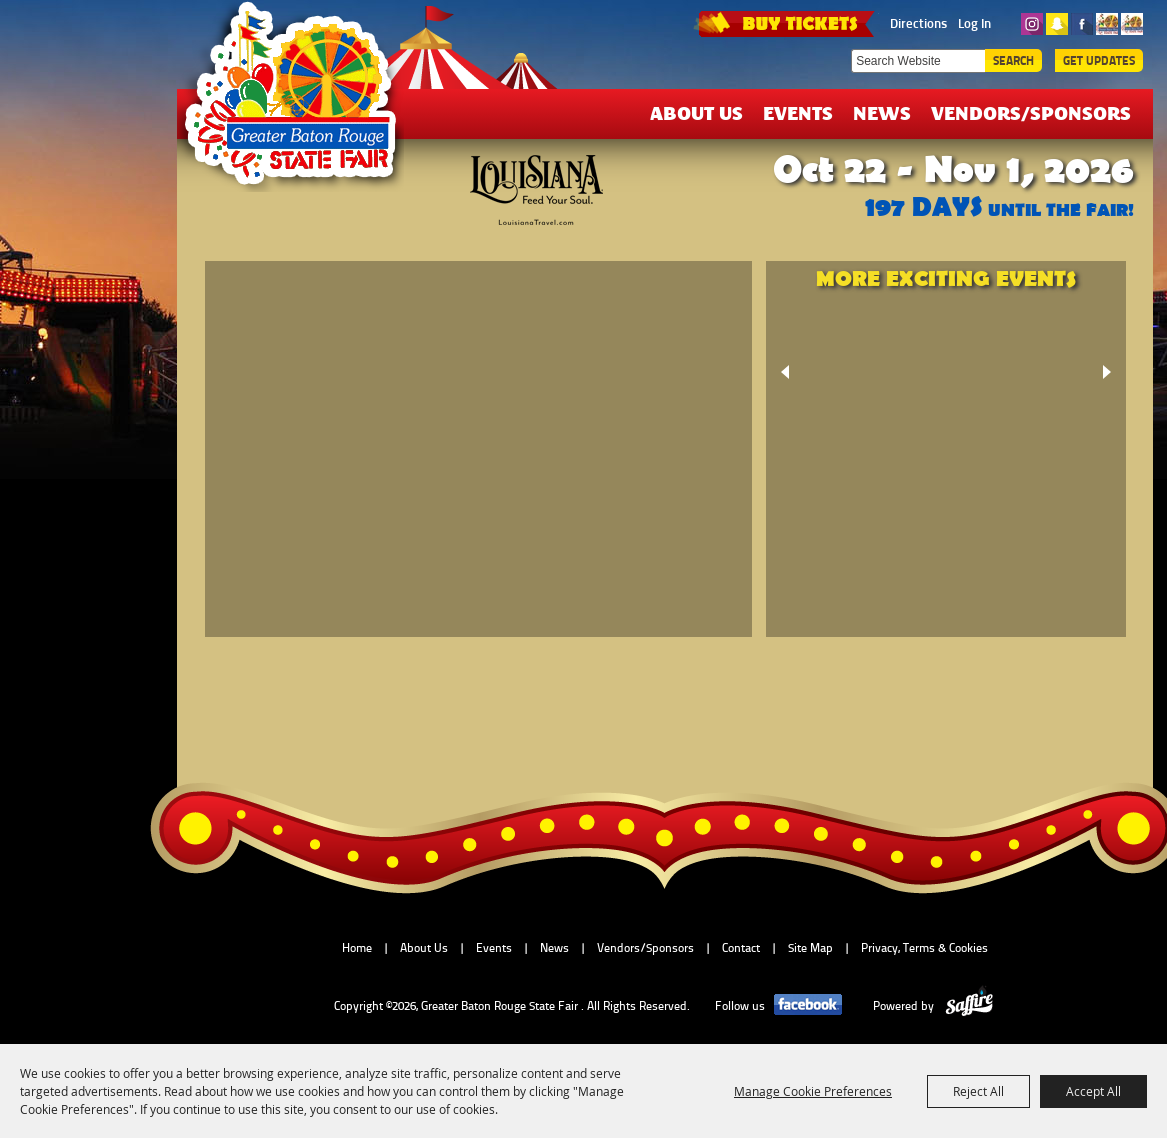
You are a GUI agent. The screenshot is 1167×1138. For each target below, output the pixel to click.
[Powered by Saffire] (969, 1006)
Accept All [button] (1093, 1091)
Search (1013, 60)
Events (798, 112)
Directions (918, 23)
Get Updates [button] (1099, 60)
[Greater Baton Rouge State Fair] (300, 103)
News (882, 112)
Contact (741, 948)
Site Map (810, 948)
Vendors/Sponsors (1031, 112)
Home (357, 948)
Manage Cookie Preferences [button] (813, 1091)
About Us (696, 112)
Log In (974, 23)
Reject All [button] (978, 1091)
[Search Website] (918, 61)
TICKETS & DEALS (786, 22)
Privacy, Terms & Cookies (924, 948)
